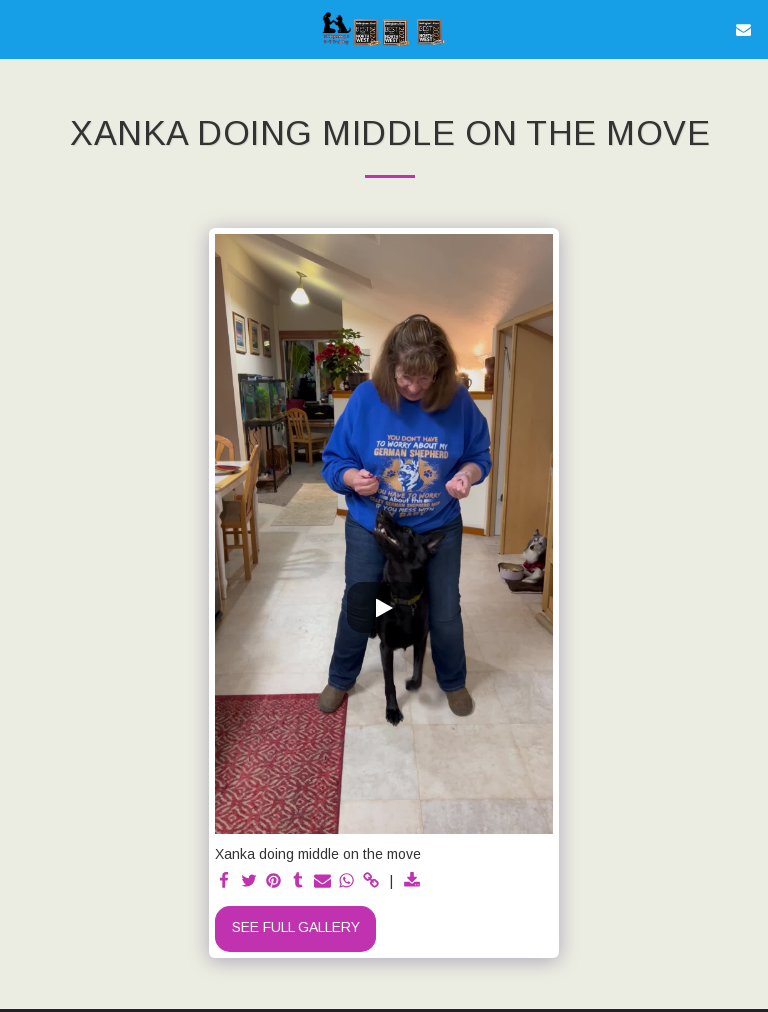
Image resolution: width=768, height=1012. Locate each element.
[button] (22, 29)
